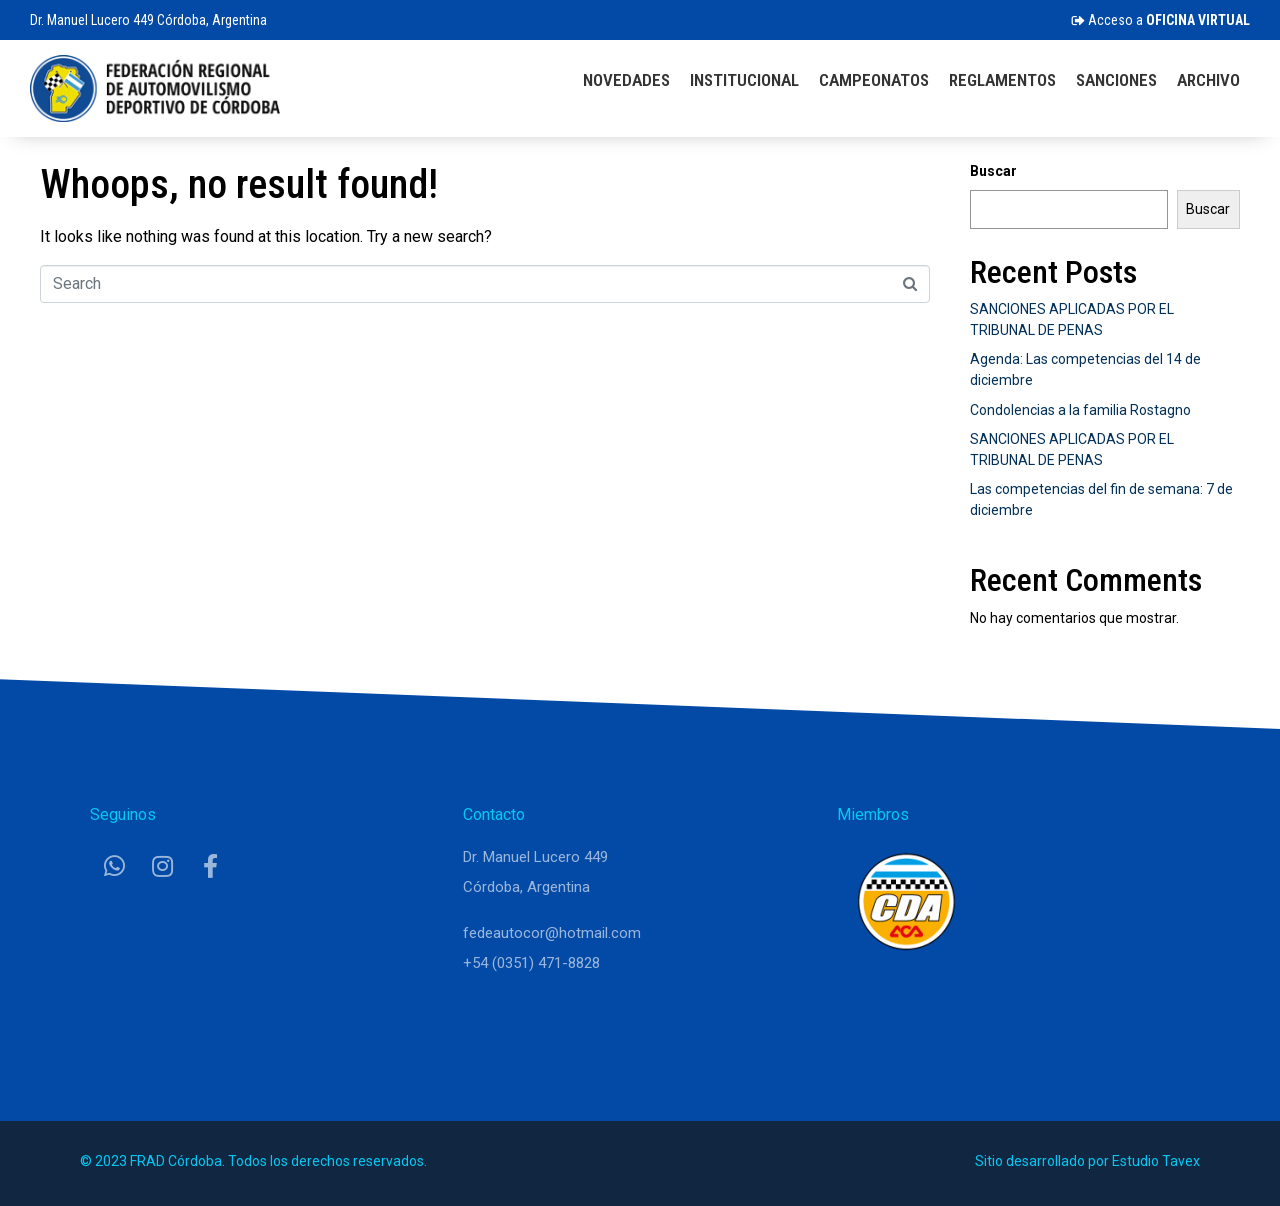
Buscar (993, 171)
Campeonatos (874, 80)
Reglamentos (1002, 80)
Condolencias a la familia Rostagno (1080, 410)
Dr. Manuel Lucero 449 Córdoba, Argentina (148, 20)
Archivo (1208, 80)
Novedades (626, 80)
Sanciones (1116, 80)
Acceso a (1160, 20)
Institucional (744, 80)
